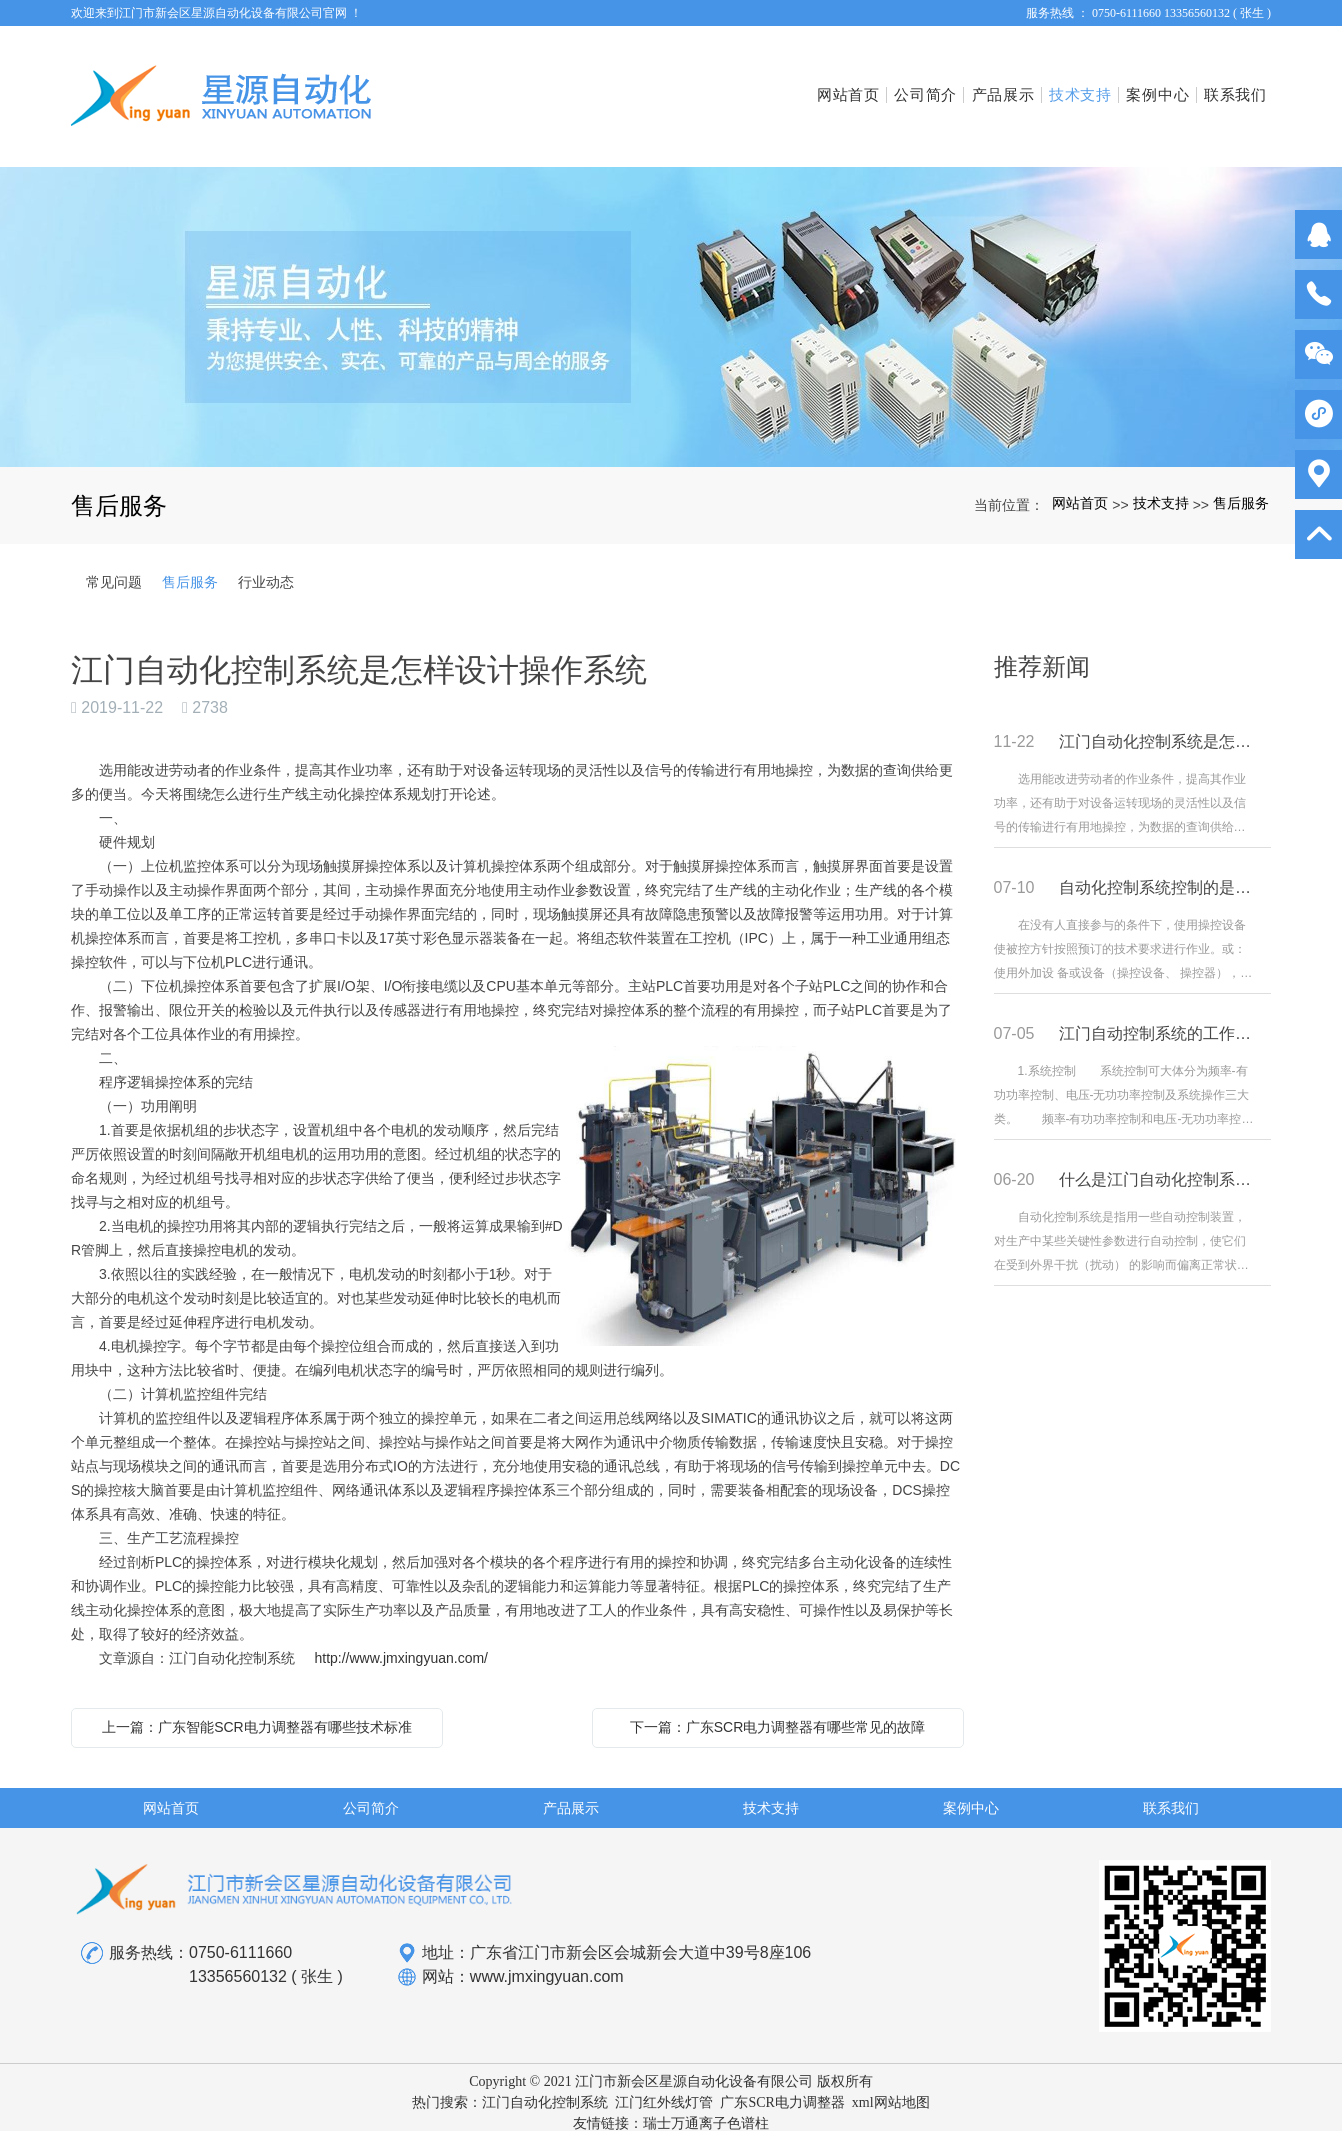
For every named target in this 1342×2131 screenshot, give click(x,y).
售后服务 (1241, 473)
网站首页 (736, 80)
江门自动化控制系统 (545, 2071)
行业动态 (266, 551)
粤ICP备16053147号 (671, 2113)
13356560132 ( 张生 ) (266, 1946)
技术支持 (1027, 80)
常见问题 (114, 551)
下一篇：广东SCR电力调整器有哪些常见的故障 (778, 1696)
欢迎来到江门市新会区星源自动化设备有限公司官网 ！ (216, 13)
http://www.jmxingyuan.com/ (401, 1627)
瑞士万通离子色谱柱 (706, 2092)
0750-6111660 (240, 1922)
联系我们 (1222, 80)
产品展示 (930, 80)
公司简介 (833, 80)
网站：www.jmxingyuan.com (510, 1947)
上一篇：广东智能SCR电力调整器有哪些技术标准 (257, 1696)
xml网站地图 (891, 2071)
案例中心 (1125, 80)
